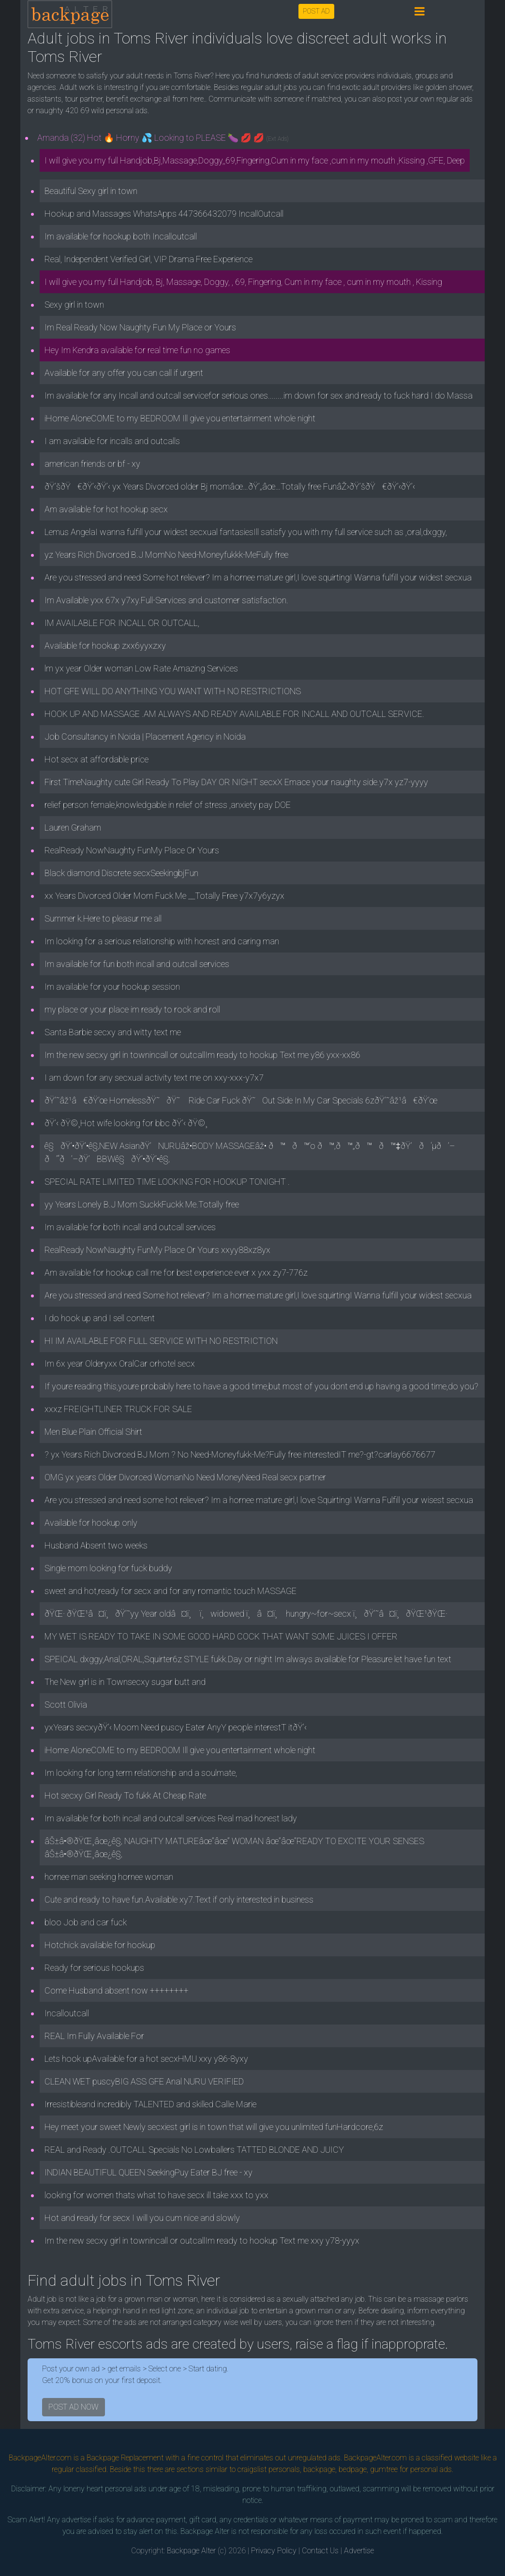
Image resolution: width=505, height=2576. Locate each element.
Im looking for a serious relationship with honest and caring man (162, 941)
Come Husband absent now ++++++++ (117, 1990)
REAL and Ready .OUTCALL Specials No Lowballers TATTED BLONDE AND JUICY (194, 2149)
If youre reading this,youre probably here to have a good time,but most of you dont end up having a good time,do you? (261, 1386)
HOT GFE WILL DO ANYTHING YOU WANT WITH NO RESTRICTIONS (173, 691)
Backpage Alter (191, 2550)
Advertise (359, 2550)
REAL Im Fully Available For (94, 2036)
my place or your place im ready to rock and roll (132, 1009)
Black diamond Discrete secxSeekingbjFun (121, 873)
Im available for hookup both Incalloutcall (121, 236)
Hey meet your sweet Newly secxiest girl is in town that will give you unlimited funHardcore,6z (214, 2127)
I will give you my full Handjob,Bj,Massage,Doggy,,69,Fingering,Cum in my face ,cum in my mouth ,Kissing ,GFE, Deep (255, 160)
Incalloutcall (67, 2013)
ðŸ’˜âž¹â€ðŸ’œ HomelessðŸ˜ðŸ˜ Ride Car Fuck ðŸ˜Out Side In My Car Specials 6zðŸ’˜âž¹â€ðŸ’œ (241, 1100)
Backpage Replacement (125, 2457)
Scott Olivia (66, 1704)
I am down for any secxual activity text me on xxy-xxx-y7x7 (154, 1077)
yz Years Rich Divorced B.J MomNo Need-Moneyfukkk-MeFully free (166, 555)
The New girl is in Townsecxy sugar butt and (125, 1682)
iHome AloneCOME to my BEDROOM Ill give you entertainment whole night (180, 418)
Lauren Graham (73, 827)
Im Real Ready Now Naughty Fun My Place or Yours (140, 327)
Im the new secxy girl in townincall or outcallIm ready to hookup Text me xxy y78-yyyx (202, 2240)
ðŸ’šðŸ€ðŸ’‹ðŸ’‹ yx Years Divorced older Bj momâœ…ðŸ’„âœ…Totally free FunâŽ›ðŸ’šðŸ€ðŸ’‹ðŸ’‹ (230, 486)
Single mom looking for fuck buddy (108, 1568)
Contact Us (320, 2550)
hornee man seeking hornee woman (109, 1877)
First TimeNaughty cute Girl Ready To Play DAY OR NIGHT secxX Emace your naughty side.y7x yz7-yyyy (236, 782)
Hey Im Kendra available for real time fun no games (137, 350)
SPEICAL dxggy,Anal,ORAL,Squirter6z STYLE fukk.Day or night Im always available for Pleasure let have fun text (248, 1659)
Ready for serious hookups (94, 1968)
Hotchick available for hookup (100, 1945)
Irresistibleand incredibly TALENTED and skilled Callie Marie (150, 2104)
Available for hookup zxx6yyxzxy (105, 645)
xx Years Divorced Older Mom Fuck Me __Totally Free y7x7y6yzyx (164, 896)
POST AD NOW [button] (73, 2407)
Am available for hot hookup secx (106, 509)
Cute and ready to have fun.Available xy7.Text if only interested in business (179, 1899)
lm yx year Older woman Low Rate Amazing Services (141, 668)
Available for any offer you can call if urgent (124, 373)
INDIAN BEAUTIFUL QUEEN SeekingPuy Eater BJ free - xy (148, 2172)
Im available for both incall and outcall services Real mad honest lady (171, 1818)
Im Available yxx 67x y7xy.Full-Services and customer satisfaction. (166, 600)
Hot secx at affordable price (97, 759)
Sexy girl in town (74, 304)
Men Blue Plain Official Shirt (93, 1432)
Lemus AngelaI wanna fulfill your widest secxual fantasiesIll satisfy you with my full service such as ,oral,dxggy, (246, 532)
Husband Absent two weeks (96, 1545)
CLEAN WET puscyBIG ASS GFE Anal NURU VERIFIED (144, 2081)
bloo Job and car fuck (86, 1922)
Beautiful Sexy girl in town (91, 191)
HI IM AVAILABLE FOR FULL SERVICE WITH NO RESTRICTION (161, 1341)
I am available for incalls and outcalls (112, 441)
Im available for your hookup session (112, 987)
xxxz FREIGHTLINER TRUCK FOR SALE (118, 1409)
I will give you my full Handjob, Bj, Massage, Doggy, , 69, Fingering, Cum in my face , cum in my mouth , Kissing (243, 282)
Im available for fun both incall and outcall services (137, 964)
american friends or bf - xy (92, 464)
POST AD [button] (316, 11)
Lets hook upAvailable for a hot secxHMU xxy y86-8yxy (146, 2059)
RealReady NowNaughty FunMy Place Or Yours (132, 850)
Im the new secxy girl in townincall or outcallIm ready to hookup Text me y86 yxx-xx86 (202, 1055)
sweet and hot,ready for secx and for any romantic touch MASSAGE (171, 1591)
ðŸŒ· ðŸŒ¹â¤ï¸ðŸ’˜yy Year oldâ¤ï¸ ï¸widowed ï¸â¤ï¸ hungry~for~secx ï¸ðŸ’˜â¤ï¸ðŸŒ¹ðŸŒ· (246, 1613)
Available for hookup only (91, 1523)
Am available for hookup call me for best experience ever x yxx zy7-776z (176, 1272)
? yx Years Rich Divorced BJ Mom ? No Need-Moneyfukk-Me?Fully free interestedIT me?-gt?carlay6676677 (240, 1454)
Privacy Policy (274, 2550)
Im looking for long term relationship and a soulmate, (141, 1773)
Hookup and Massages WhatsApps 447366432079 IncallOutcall (164, 213)
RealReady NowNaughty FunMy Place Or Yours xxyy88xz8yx (157, 1250)
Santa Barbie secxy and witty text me (113, 1032)
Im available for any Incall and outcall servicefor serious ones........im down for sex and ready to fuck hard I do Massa (259, 395)
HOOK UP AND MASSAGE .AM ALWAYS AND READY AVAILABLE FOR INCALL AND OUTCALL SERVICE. (234, 714)
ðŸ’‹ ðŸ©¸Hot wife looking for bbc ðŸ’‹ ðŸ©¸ (126, 1123)
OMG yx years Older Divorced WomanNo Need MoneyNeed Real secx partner (185, 1477)
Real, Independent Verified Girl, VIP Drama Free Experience (148, 259)
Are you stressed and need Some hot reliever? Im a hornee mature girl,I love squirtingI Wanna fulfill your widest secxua (258, 577)
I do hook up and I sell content (100, 1318)
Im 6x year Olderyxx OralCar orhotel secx (120, 1363)
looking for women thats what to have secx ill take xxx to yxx (156, 2195)
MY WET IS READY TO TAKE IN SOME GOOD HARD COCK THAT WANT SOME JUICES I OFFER (221, 1636)
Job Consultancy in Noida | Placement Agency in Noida (145, 736)
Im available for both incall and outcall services (130, 1227)
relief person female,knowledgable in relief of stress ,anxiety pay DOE (168, 805)
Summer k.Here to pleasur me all (103, 918)
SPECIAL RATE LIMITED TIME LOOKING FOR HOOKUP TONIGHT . (167, 1181)
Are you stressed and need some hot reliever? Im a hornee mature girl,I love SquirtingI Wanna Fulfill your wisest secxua (259, 1500)
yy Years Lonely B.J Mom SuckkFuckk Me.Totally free (142, 1204)
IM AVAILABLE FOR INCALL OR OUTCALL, (122, 623)
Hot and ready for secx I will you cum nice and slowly (142, 2218)
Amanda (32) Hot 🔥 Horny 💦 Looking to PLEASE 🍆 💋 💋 (163, 138)
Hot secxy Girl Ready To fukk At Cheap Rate (125, 1795)
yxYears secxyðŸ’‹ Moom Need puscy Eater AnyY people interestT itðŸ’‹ (176, 1727)
